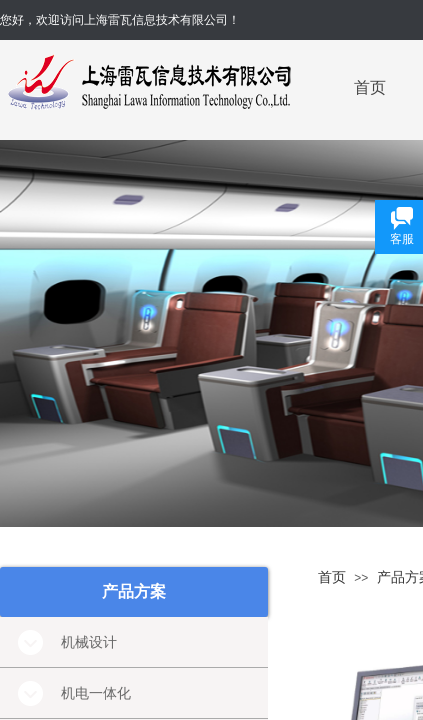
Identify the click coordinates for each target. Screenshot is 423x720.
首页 (370, 87)
